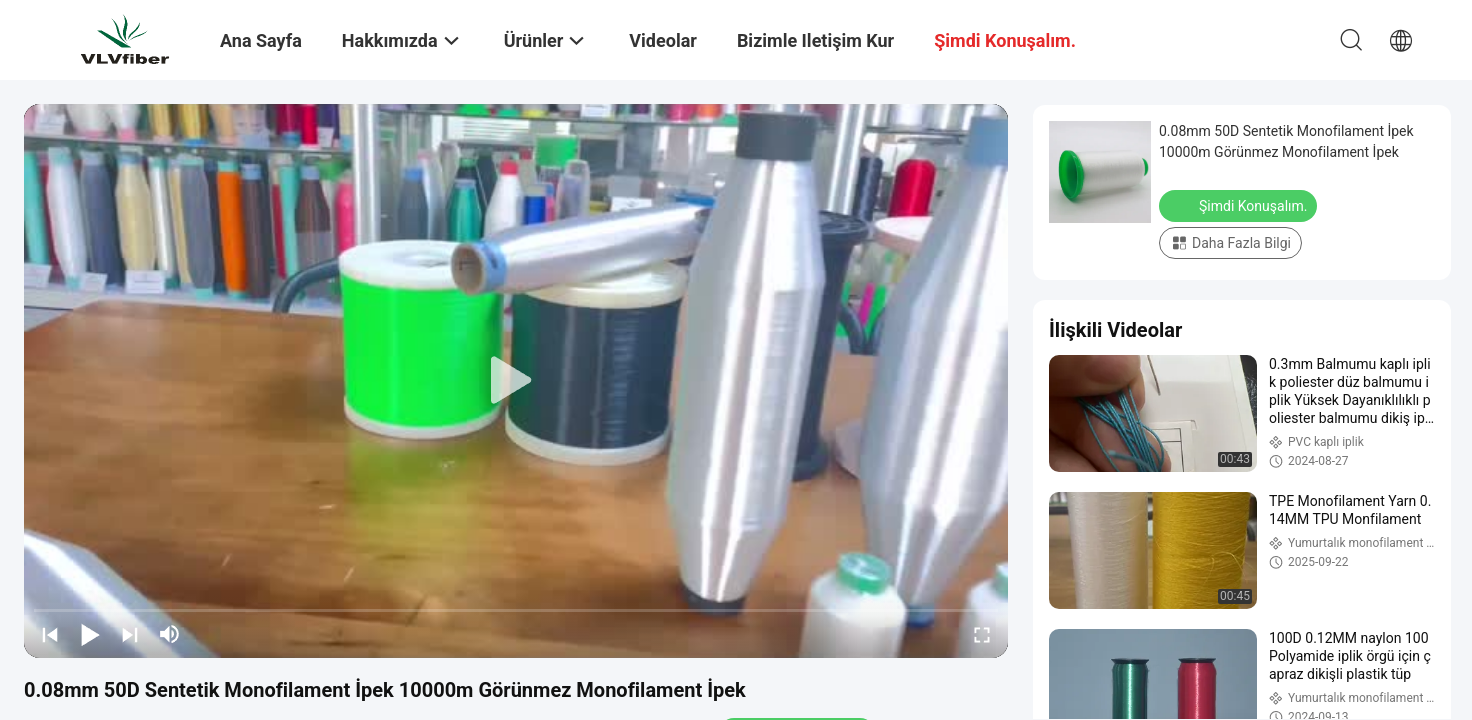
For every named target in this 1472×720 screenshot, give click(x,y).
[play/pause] (90, 634)
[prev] (50, 634)
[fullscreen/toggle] (982, 634)
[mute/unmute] (170, 634)
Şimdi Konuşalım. (1240, 205)
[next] (130, 634)
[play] (516, 381)
